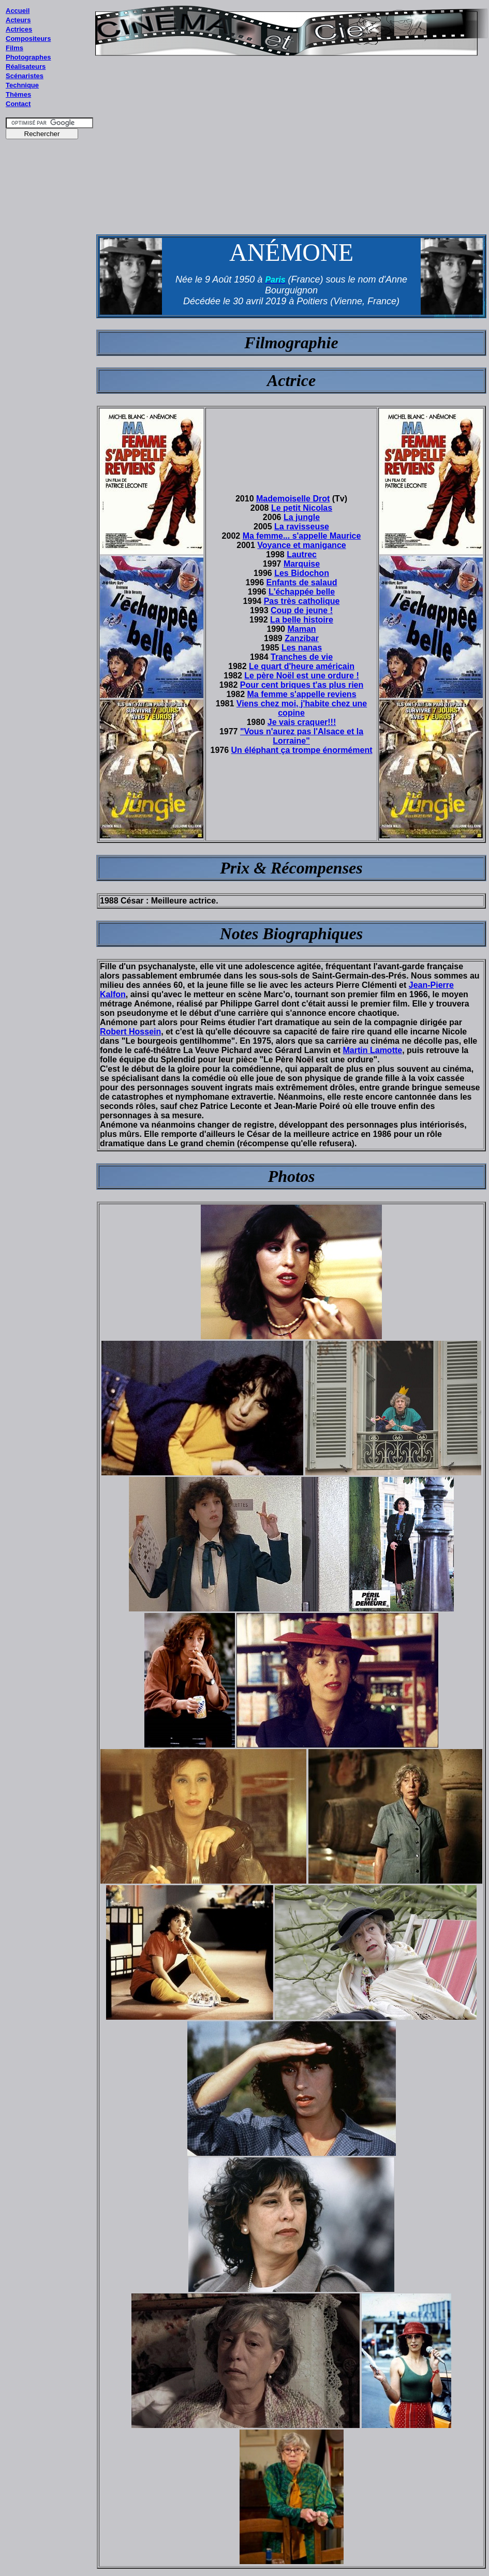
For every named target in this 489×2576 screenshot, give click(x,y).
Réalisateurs (26, 66)
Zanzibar (302, 638)
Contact (18, 104)
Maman (301, 629)
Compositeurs (28, 38)
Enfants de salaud (301, 582)
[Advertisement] (49, 341)
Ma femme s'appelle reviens (302, 694)
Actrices (19, 29)
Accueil (17, 10)
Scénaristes (24, 76)
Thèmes (18, 94)
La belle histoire (301, 619)
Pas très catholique (302, 601)
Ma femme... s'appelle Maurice (302, 535)
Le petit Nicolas (301, 508)
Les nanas (301, 647)
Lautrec (302, 554)
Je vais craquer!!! (302, 722)
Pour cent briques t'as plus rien (302, 684)
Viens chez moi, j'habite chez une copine (301, 708)
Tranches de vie (302, 657)
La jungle (302, 517)
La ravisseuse (301, 526)
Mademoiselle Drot (293, 498)
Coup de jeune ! (302, 610)
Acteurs (18, 20)
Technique (22, 85)
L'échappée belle (302, 591)
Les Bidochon (301, 573)
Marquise (302, 563)
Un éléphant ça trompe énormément (302, 750)
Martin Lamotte (373, 1050)
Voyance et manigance (301, 545)
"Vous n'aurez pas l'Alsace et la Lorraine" (301, 736)
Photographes (28, 57)
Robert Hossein (130, 1031)
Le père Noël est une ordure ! (301, 675)
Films (14, 48)
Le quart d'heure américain (301, 666)
